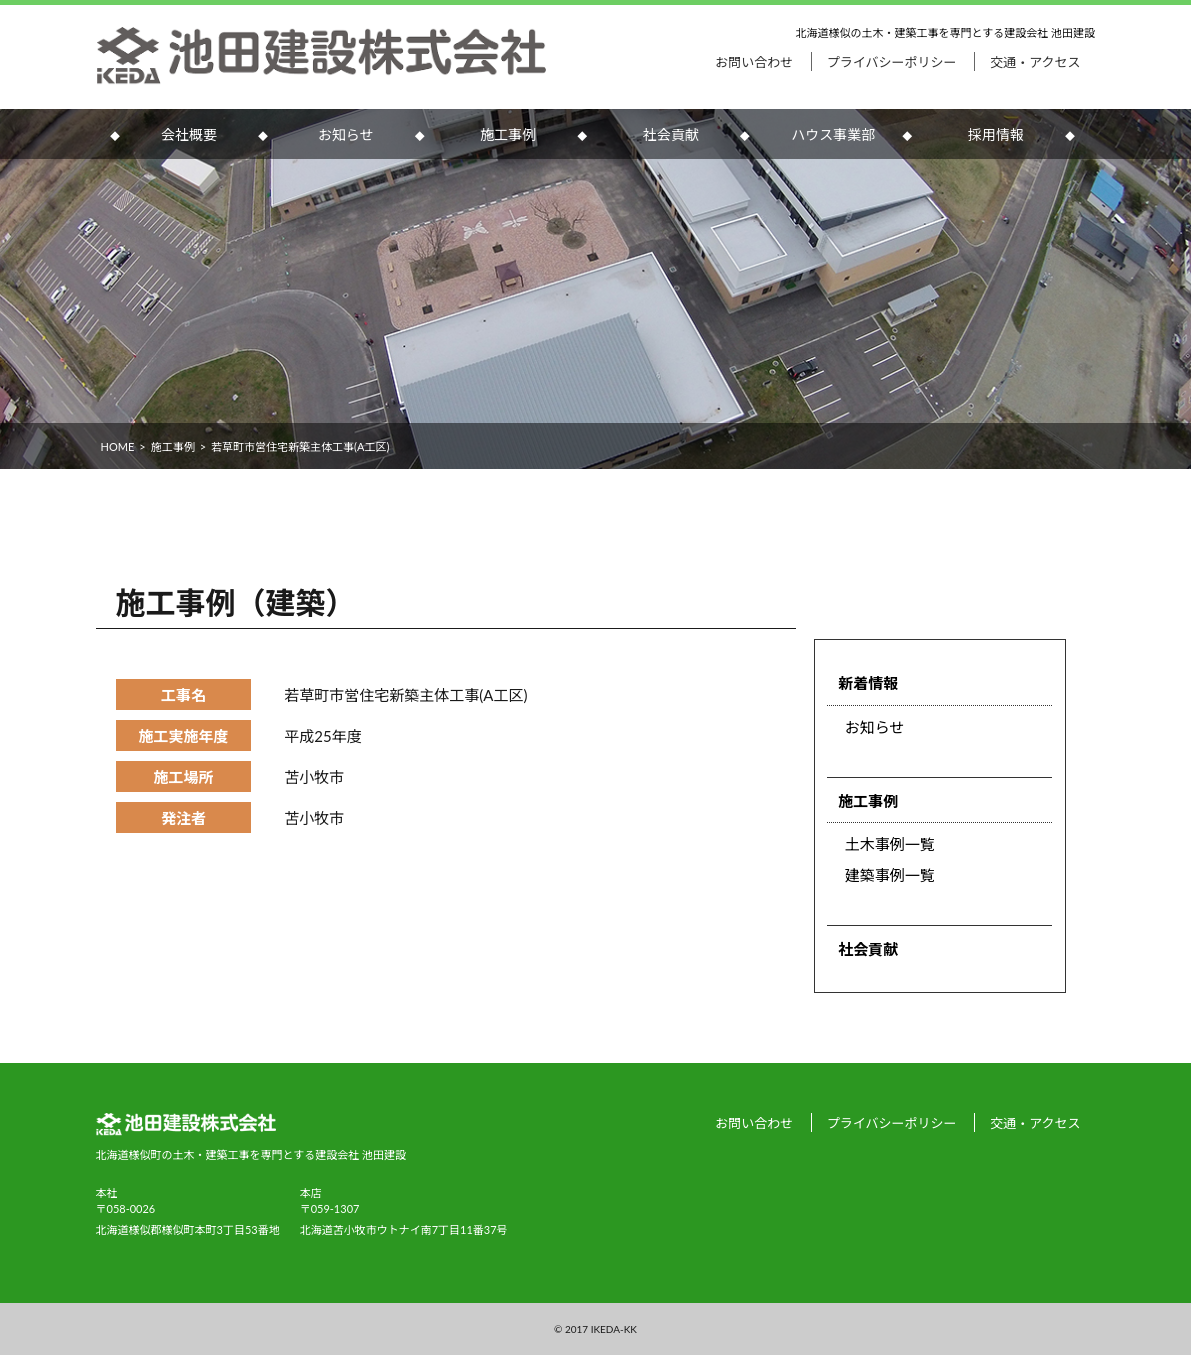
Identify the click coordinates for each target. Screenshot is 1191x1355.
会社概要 (189, 134)
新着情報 (868, 683)
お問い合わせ (754, 62)
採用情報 (996, 134)
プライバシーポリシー (892, 62)
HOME (118, 446)
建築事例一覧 (890, 875)
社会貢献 (671, 134)
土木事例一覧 (890, 844)
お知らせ (346, 134)
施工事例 (508, 134)
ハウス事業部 (833, 134)
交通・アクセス (1035, 62)
